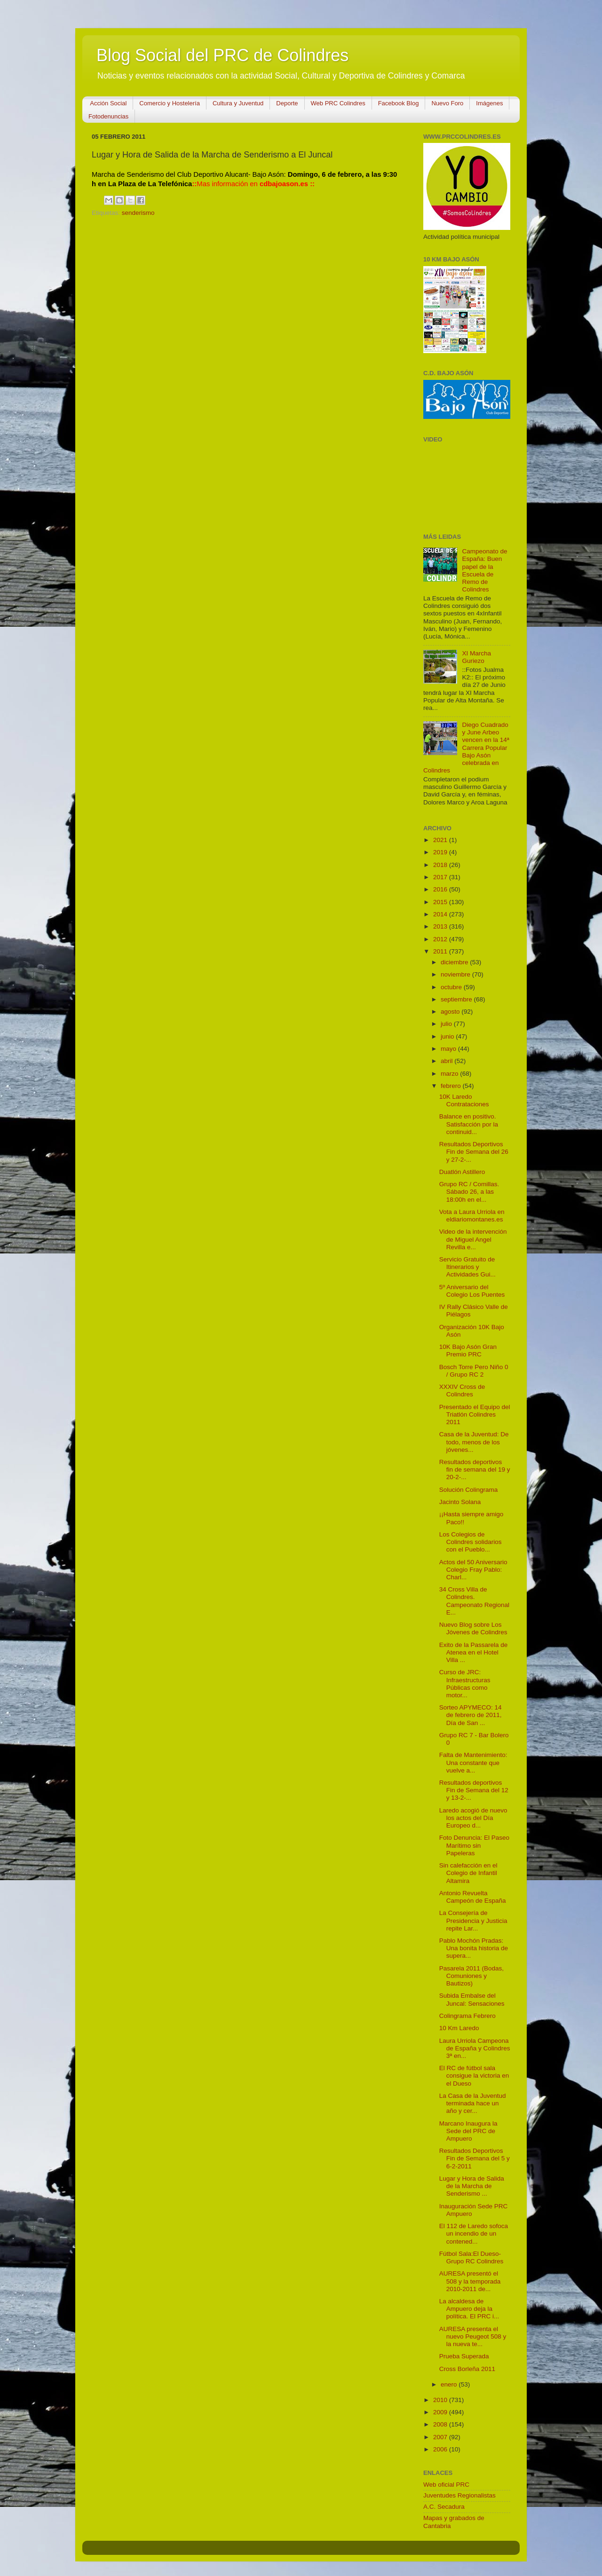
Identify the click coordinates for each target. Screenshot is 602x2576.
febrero (452, 1085)
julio (447, 1023)
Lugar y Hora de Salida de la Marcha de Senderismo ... (471, 2186)
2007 (441, 2437)
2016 (441, 889)
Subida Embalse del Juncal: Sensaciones (472, 1999)
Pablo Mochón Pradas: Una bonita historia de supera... (473, 1948)
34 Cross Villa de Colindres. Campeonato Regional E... (474, 1601)
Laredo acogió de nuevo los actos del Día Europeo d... (473, 1818)
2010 (441, 2399)
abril (447, 1060)
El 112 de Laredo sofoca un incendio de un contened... (473, 2233)
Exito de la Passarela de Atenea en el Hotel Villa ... (473, 1652)
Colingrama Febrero (467, 2015)
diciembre (455, 962)
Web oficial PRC (446, 2484)
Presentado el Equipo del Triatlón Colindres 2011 (474, 1414)
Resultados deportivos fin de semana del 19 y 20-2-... (474, 1469)
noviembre (456, 974)
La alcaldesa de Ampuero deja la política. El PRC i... (469, 2309)
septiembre (457, 999)
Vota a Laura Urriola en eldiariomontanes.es (472, 1215)
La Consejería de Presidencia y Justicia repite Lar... (473, 1920)
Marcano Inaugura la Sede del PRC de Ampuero (468, 2131)
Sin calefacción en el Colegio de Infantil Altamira (468, 1873)
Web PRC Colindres (338, 103)
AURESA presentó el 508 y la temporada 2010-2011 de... (470, 2281)
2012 (441, 939)
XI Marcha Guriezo (476, 657)
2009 (441, 2412)
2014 (441, 914)
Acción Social (108, 103)
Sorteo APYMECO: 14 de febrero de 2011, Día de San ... (470, 1715)
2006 (441, 2449)
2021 (441, 839)
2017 (441, 877)
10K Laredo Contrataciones (464, 1100)
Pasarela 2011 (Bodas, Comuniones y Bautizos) (471, 1976)
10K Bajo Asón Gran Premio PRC (468, 1350)
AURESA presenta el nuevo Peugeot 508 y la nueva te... (473, 2336)
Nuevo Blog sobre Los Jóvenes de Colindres (473, 1628)
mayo (449, 1048)
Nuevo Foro (447, 103)
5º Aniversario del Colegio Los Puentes (472, 1291)
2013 (441, 926)
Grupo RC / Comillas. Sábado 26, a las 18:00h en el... (469, 1192)
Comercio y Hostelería (169, 103)
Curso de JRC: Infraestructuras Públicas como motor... (465, 1684)
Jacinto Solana (460, 1501)
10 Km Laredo (459, 2028)
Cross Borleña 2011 (467, 2368)
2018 (441, 864)
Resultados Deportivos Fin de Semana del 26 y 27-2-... (473, 1152)
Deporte (287, 103)
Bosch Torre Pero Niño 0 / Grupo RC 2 (473, 1370)
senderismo (138, 212)
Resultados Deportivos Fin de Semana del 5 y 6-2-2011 (474, 2158)
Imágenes (489, 103)
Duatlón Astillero (462, 1171)
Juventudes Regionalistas (459, 2495)
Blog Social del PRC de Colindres (222, 55)
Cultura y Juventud (238, 103)
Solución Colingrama (468, 1489)
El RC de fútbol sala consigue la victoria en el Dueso (474, 2075)
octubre (452, 987)
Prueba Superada (464, 2356)
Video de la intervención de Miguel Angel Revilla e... (473, 1239)
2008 (441, 2424)
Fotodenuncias (108, 116)
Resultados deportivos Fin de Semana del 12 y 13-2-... (473, 1790)
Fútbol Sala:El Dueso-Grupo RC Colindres (471, 2257)
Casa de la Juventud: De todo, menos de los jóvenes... (474, 1442)
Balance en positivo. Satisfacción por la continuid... (468, 1124)
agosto (451, 1011)
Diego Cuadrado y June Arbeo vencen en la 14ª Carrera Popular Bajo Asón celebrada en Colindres (466, 747)
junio (448, 1036)
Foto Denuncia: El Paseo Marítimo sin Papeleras (474, 1845)
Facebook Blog (398, 103)
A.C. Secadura (444, 2506)
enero (450, 2384)
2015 (441, 902)
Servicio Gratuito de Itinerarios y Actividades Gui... (467, 1267)
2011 (441, 951)
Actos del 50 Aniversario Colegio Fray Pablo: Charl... (473, 1570)
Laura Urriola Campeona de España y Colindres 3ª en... (474, 2048)
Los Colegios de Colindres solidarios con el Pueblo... (470, 1542)
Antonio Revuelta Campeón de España (472, 1897)
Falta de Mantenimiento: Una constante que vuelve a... (473, 1762)
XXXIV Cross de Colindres (462, 1390)
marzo (450, 1073)
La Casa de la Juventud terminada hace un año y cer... (472, 2103)
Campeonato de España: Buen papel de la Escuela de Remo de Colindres (484, 570)
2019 (441, 852)
